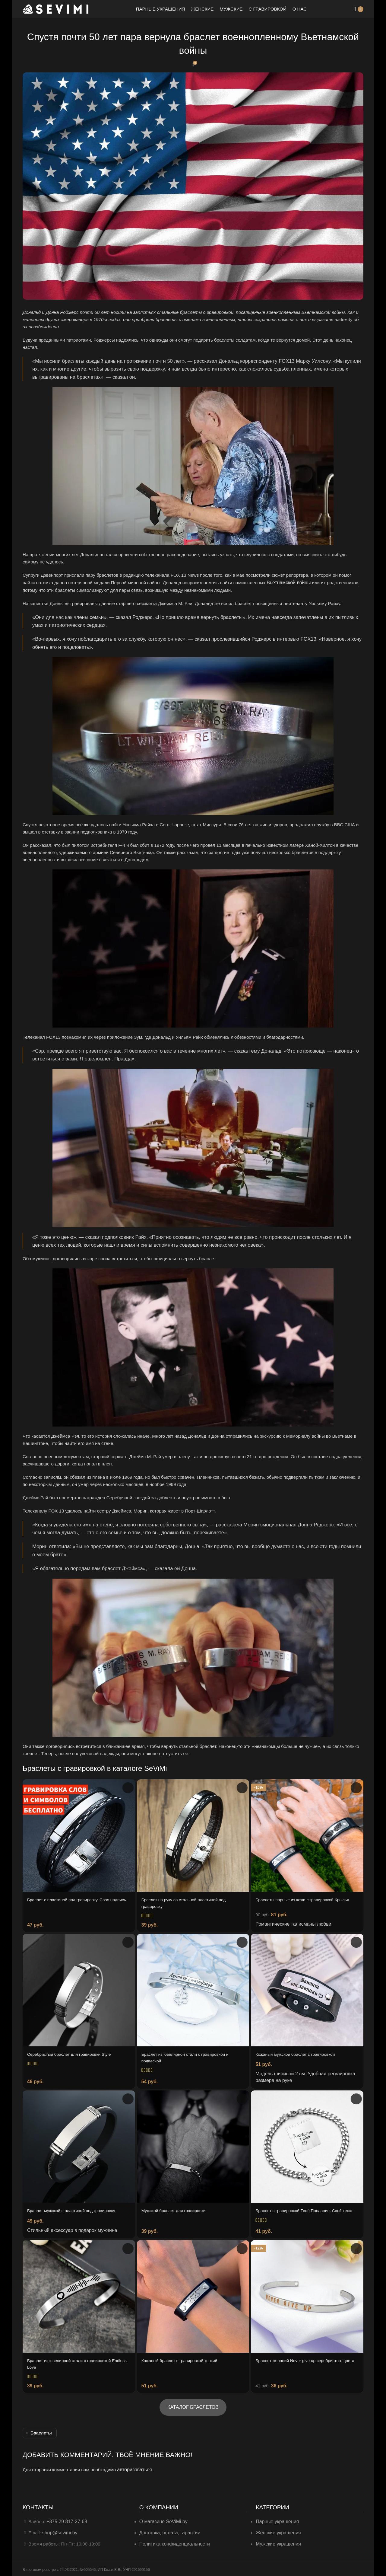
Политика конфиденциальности (172, 2541)
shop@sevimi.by (58, 2530)
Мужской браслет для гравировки (176, 2207)
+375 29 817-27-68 (65, 2519)
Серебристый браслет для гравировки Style (73, 2052)
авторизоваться (133, 2467)
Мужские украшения (277, 2541)
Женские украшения (277, 2530)
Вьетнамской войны (287, 582)
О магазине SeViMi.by (162, 2519)
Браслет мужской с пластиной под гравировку (75, 2207)
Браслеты (40, 2431)
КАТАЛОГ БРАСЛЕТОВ (193, 2406)
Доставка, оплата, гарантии (168, 2530)
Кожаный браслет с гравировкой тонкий (183, 2360)
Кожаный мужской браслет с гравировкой (299, 2052)
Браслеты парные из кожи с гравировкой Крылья (306, 1899)
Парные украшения (276, 2519)
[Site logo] (56, 8)
